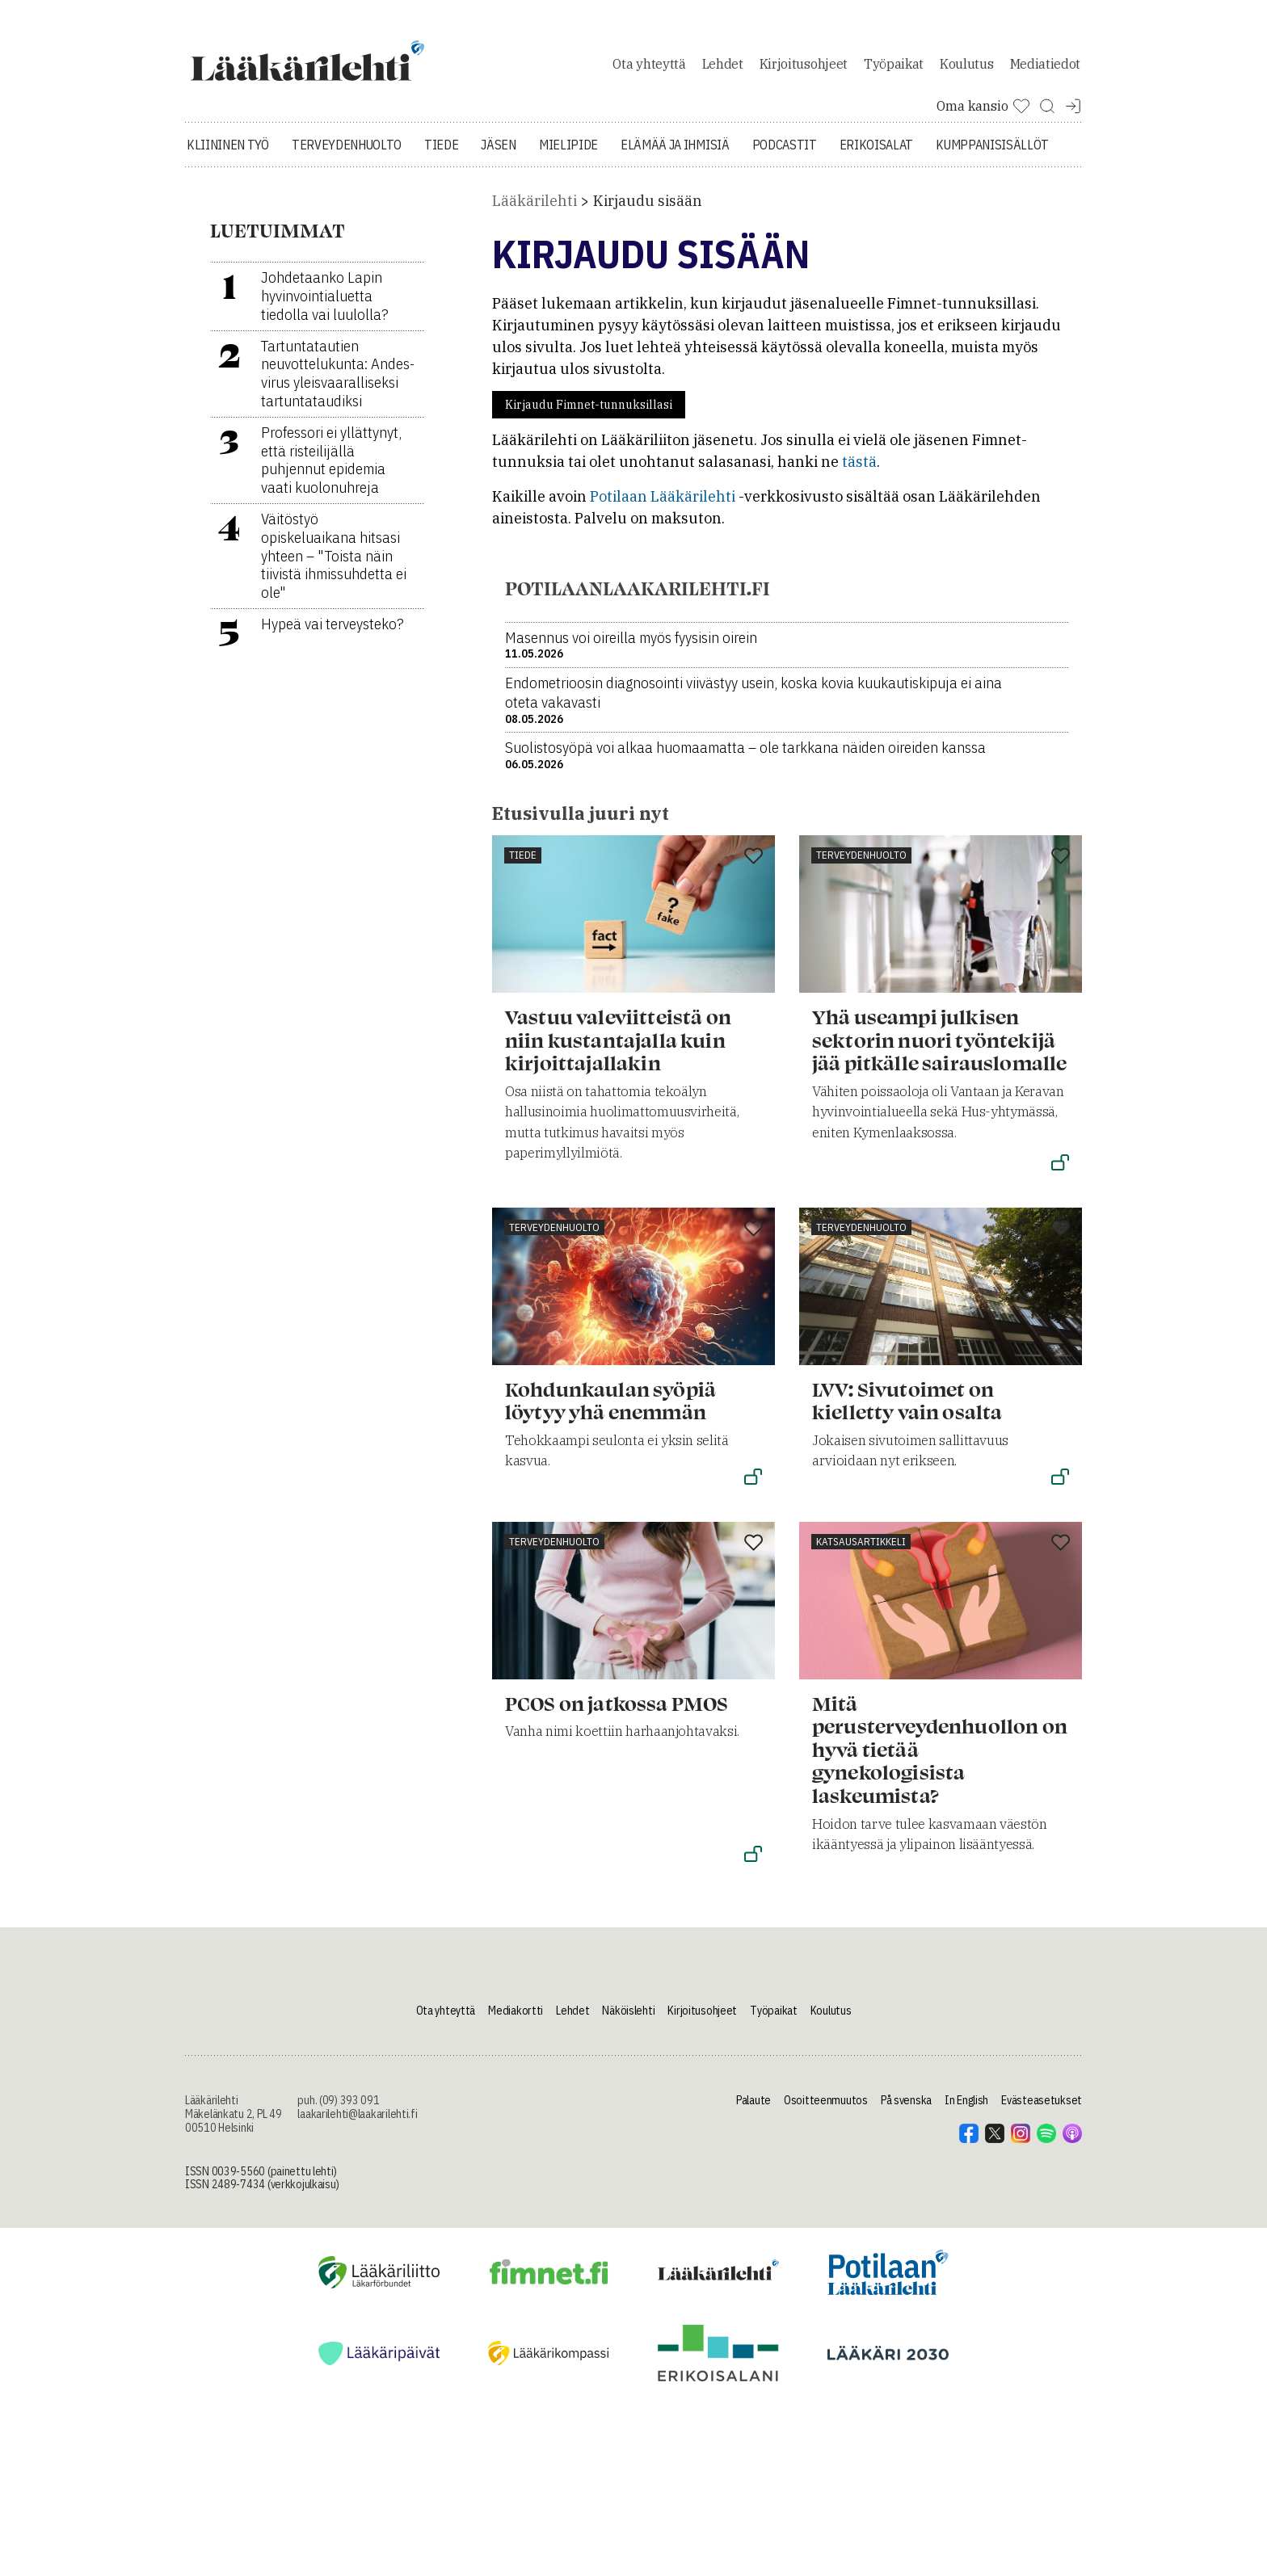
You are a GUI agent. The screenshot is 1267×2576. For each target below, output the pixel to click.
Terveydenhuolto (347, 170)
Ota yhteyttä (648, 76)
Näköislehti (628, 2035)
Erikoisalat (876, 170)
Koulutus (966, 76)
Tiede (441, 170)
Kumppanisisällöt (992, 170)
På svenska (906, 2125)
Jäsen (498, 170)
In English (966, 2125)
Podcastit (784, 170)
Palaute (753, 2125)
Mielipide (568, 170)
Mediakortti (515, 2035)
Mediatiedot (1045, 76)
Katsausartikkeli (861, 1567)
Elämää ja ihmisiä (675, 170)
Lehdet (722, 76)
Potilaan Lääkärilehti (662, 521)
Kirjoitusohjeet (804, 76)
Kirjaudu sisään (647, 225)
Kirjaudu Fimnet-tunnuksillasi (588, 429)
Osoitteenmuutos (826, 2125)
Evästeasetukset (1041, 2125)
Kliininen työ (228, 170)
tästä (859, 486)
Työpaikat (894, 76)
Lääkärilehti (534, 225)
